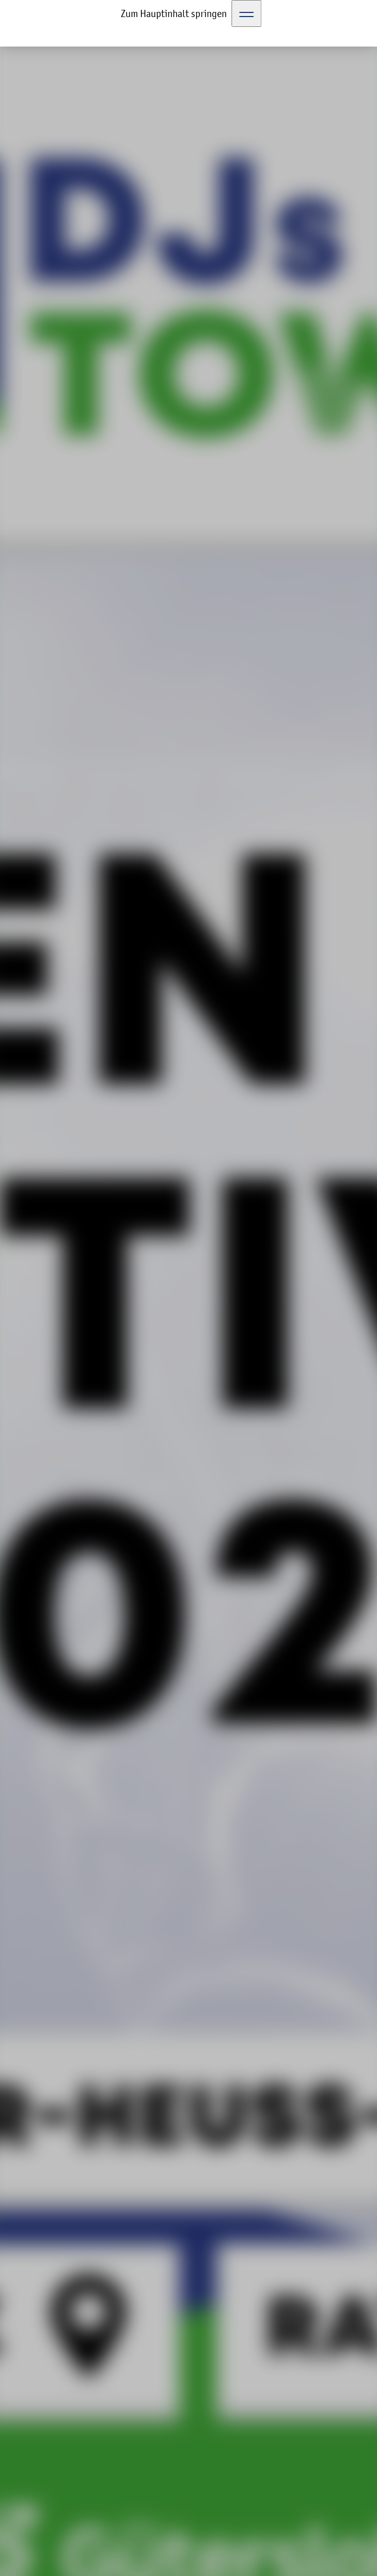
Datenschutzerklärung (251, 2510)
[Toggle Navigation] (246, 13)
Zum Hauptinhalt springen (174, 13)
